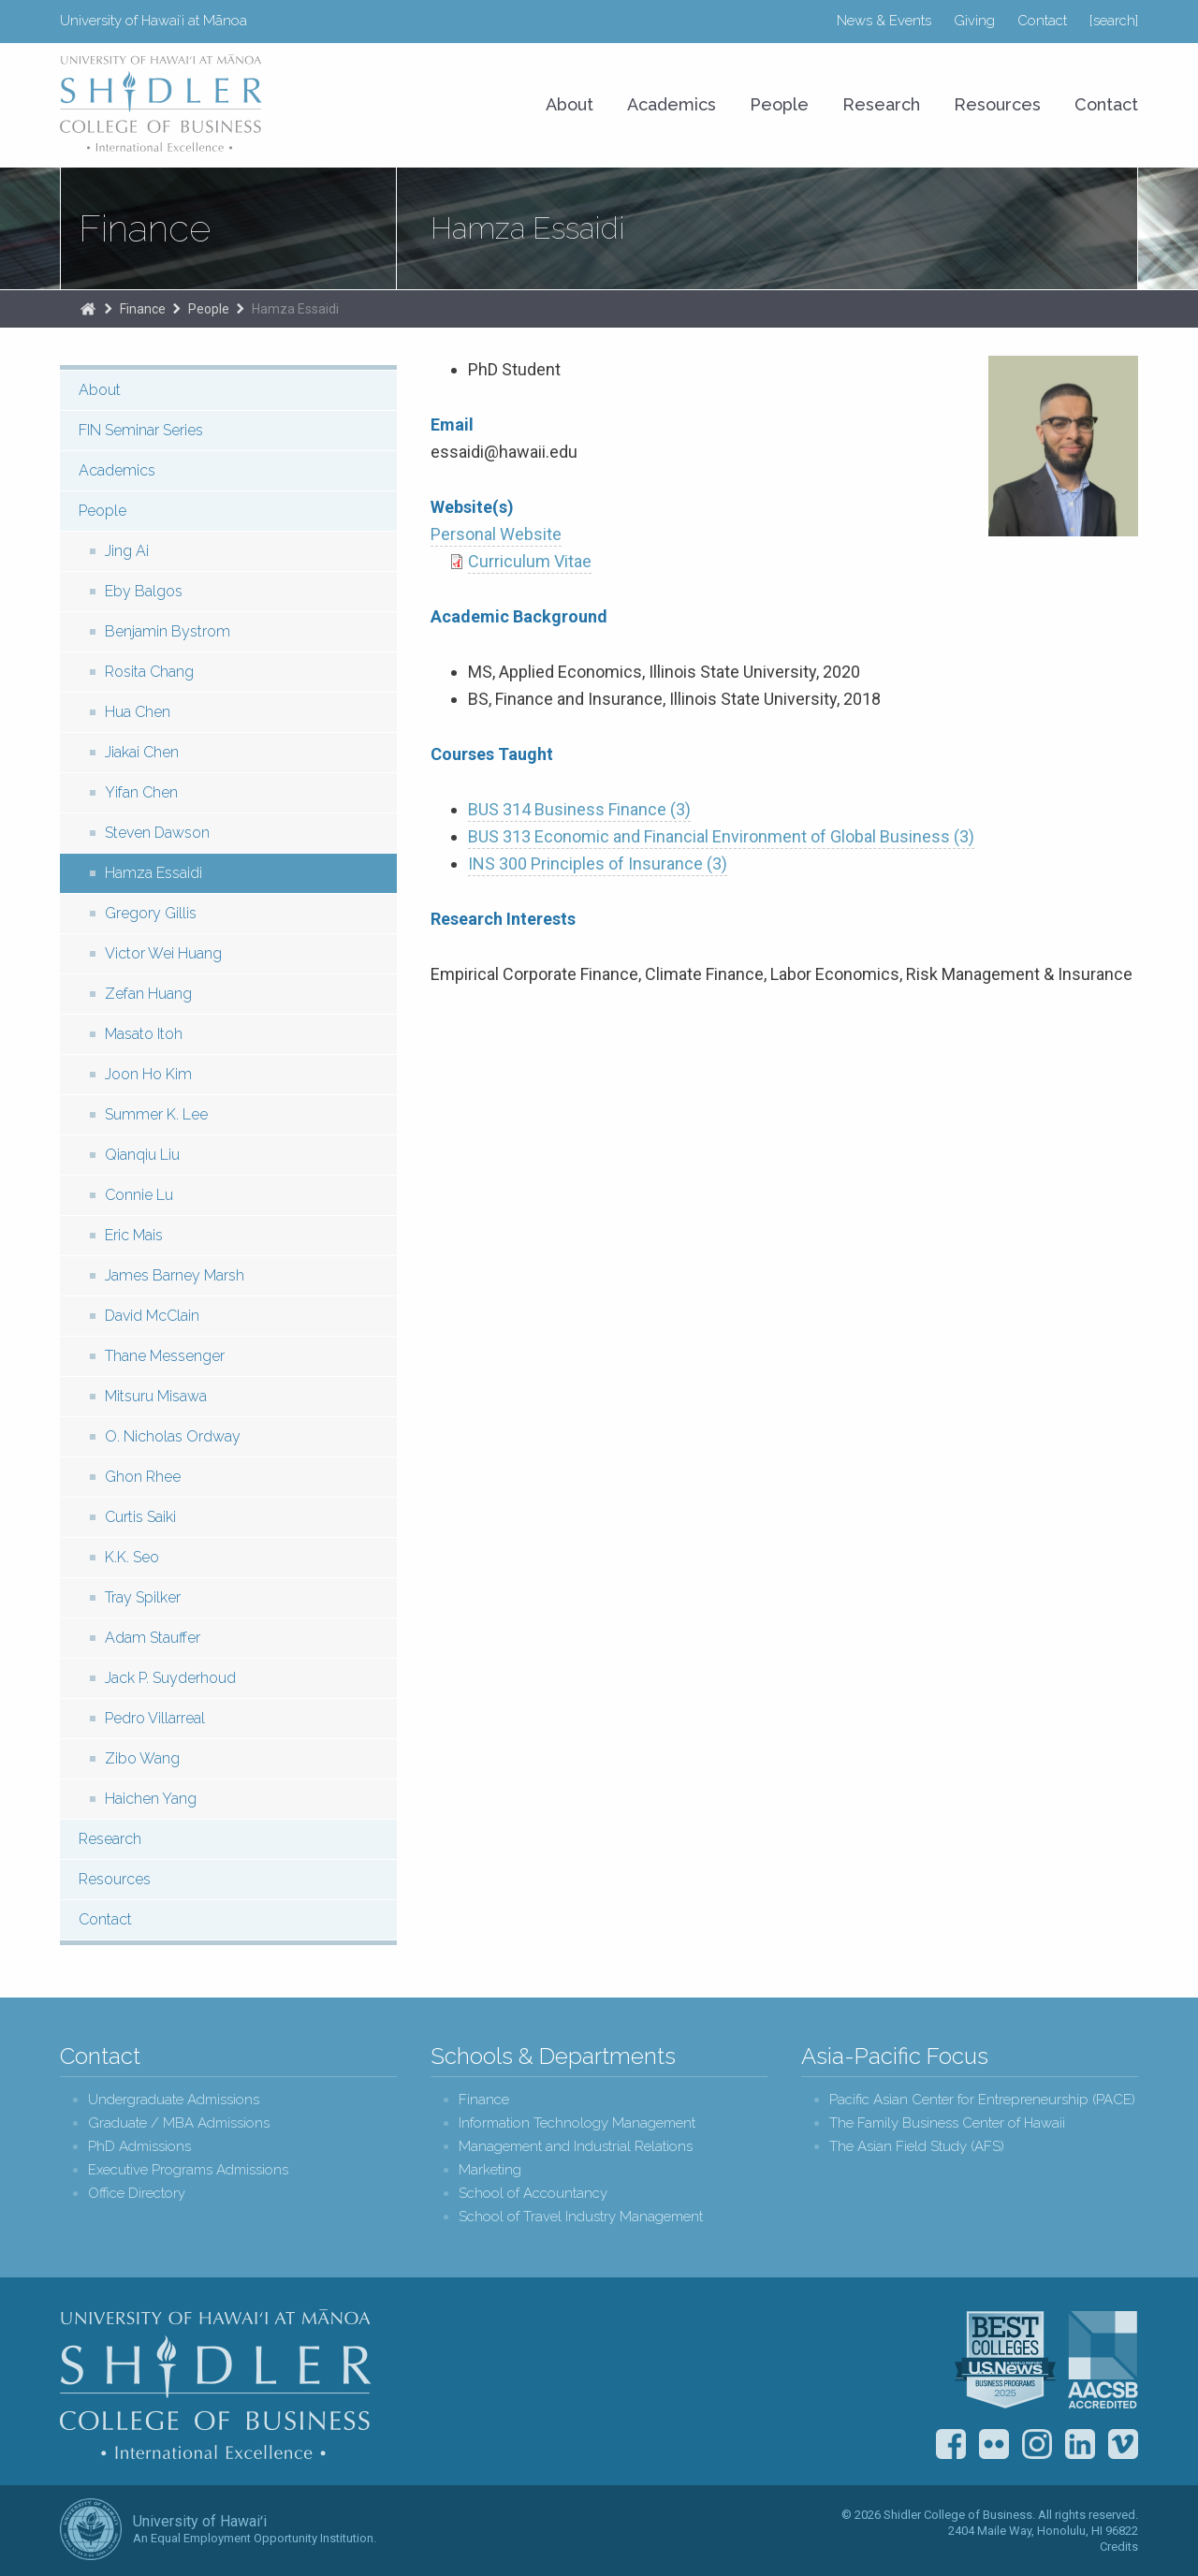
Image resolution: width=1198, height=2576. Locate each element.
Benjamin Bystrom (167, 631)
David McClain (152, 1316)
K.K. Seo (132, 1557)
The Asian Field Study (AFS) (916, 2147)
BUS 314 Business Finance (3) (579, 809)
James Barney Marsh (174, 1275)
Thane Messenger (165, 1356)
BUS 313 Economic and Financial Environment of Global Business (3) (721, 836)
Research (881, 104)
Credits (1119, 2546)
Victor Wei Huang (163, 953)
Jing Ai (127, 551)
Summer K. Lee (156, 1114)
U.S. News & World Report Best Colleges (1005, 2359)
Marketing (490, 2170)
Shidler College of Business (216, 2384)
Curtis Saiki (140, 1517)
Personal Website (496, 534)
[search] (1113, 20)
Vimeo (1123, 2444)
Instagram (1037, 2444)
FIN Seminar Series (141, 430)
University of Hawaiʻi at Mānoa (153, 20)
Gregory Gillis (151, 913)
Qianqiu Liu (142, 1155)
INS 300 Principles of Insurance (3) (597, 863)
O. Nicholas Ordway (173, 1436)
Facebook (951, 2444)
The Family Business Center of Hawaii (947, 2123)
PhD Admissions (139, 2147)
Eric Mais (134, 1235)
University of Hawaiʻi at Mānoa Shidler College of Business (162, 103)
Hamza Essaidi (295, 308)
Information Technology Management (577, 2123)
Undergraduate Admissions (173, 2100)
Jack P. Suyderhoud (170, 1678)
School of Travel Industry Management (581, 2217)
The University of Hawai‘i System (91, 2529)
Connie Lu (139, 1195)
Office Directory (136, 2194)
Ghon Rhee (143, 1477)
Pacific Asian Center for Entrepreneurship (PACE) (982, 2100)
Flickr (994, 2444)
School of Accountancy (533, 2194)
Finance (145, 228)
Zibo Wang (142, 1758)
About (569, 104)
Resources (997, 104)
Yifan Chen (141, 792)
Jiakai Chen (142, 752)
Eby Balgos (144, 591)
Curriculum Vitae (530, 561)
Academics (671, 104)
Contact (1042, 20)
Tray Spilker (143, 1597)
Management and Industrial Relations (576, 2147)
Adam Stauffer (152, 1638)
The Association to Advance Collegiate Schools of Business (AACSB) (1103, 2359)
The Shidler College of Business (88, 309)
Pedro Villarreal (155, 1718)
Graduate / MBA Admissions (179, 2123)
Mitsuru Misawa (156, 1396)
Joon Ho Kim (148, 1074)
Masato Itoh (144, 1034)
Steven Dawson (157, 833)
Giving (974, 20)
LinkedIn (1080, 2444)
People (779, 104)
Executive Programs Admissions (188, 2170)
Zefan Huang (148, 994)
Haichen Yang (151, 1799)
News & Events (884, 20)
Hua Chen (137, 712)
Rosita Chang (149, 672)
